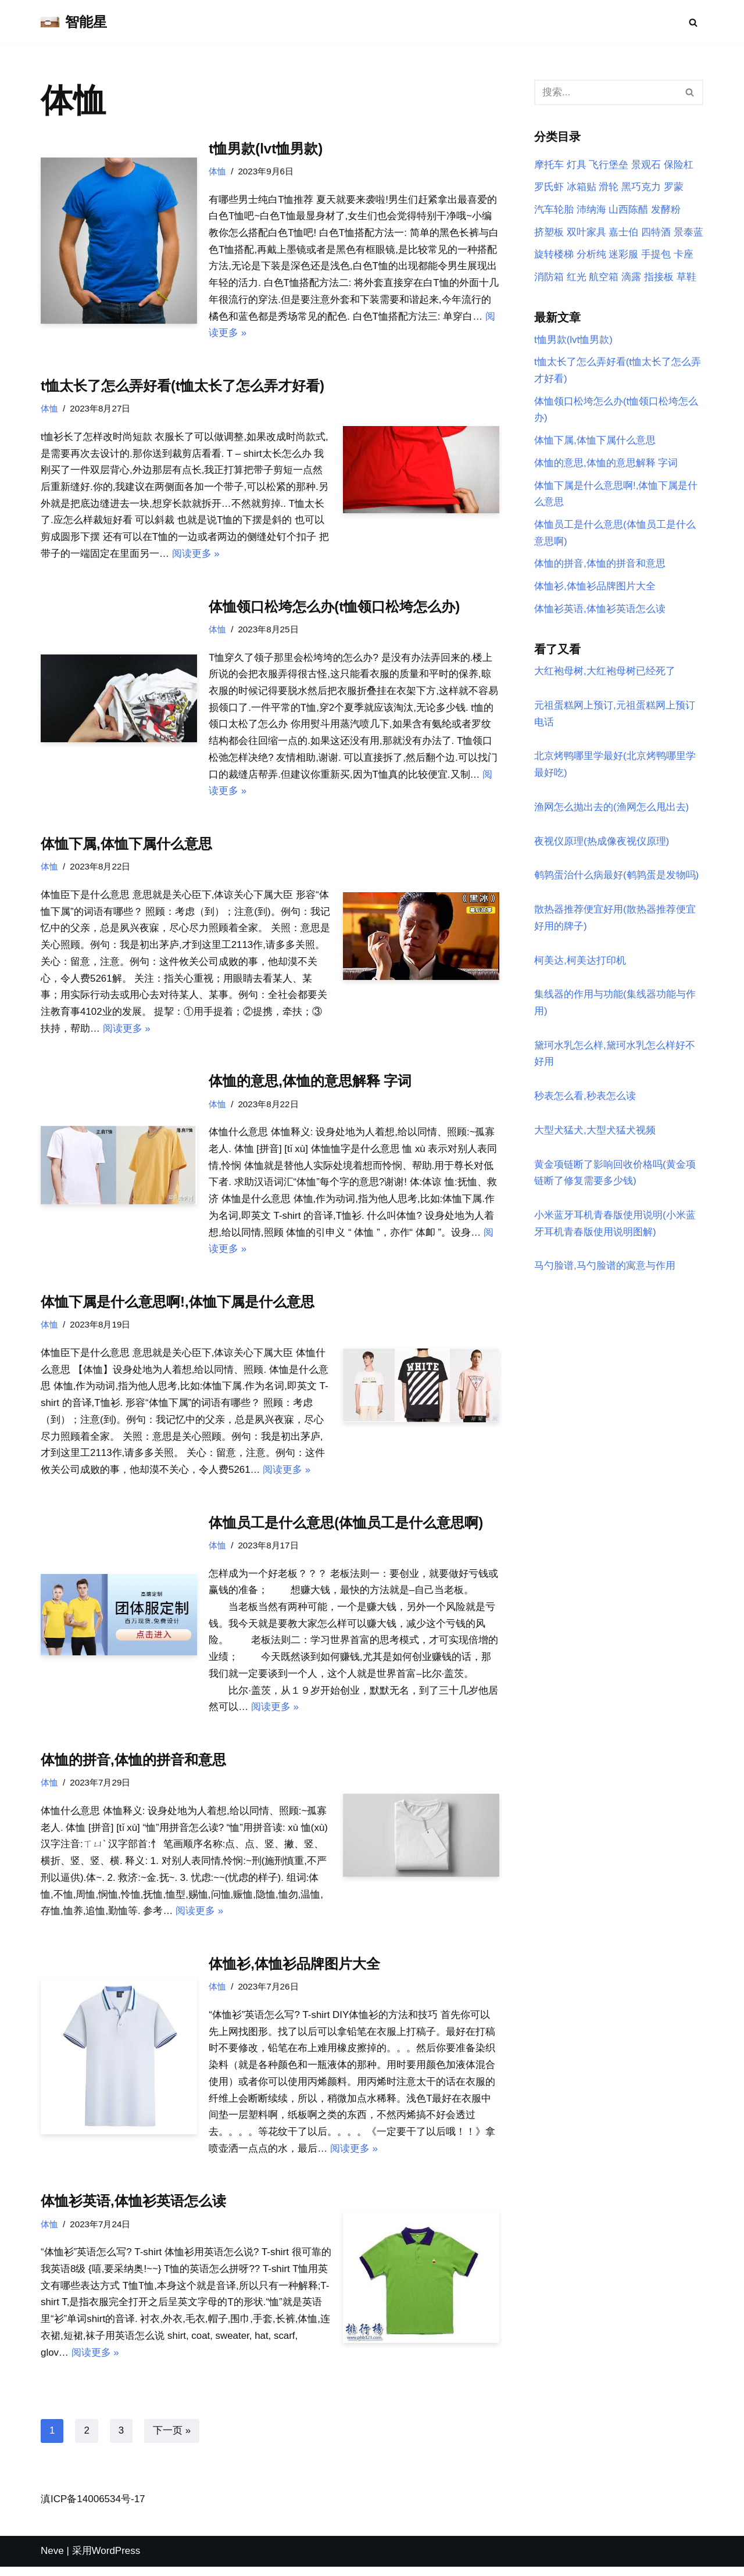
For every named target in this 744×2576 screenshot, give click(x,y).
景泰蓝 (688, 232)
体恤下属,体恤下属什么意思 (126, 846)
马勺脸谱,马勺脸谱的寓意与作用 (604, 1270)
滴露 (631, 277)
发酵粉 (666, 209)
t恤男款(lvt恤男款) (266, 148)
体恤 (217, 171)
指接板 (659, 277)
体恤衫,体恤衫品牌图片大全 (294, 1971)
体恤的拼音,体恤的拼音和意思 (133, 1766)
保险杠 (678, 164)
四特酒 (656, 232)
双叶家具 (586, 232)
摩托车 (549, 164)
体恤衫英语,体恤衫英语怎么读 (133, 2209)
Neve (52, 2560)
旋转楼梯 (554, 254)
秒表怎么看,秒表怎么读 (585, 1099)
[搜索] (693, 22)
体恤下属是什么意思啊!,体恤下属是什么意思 (177, 1306)
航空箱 (603, 277)
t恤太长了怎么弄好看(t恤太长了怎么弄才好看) (182, 387)
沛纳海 (591, 209)
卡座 (683, 254)
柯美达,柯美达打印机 (580, 963)
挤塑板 (549, 232)
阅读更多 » (196, 555)
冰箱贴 (581, 187)
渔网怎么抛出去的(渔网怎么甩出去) (611, 809)
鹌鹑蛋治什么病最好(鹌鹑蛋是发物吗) (616, 878)
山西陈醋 (628, 209)
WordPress (116, 2560)
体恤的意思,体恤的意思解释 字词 (310, 1085)
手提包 (656, 254)
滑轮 (608, 187)
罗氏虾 (549, 187)
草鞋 (686, 277)
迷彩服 (623, 254)
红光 (576, 277)
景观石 (646, 164)
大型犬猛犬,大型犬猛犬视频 (595, 1134)
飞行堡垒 (608, 164)
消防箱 (549, 277)
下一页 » (172, 2440)
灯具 (576, 164)
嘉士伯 (623, 232)
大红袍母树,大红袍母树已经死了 (604, 673)
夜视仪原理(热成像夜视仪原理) (601, 844)
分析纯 (591, 254)
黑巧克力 (641, 187)
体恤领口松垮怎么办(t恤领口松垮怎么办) (334, 608)
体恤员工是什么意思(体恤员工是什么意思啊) (346, 1528)
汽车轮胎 (554, 209)
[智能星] (74, 22)
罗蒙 (674, 187)
